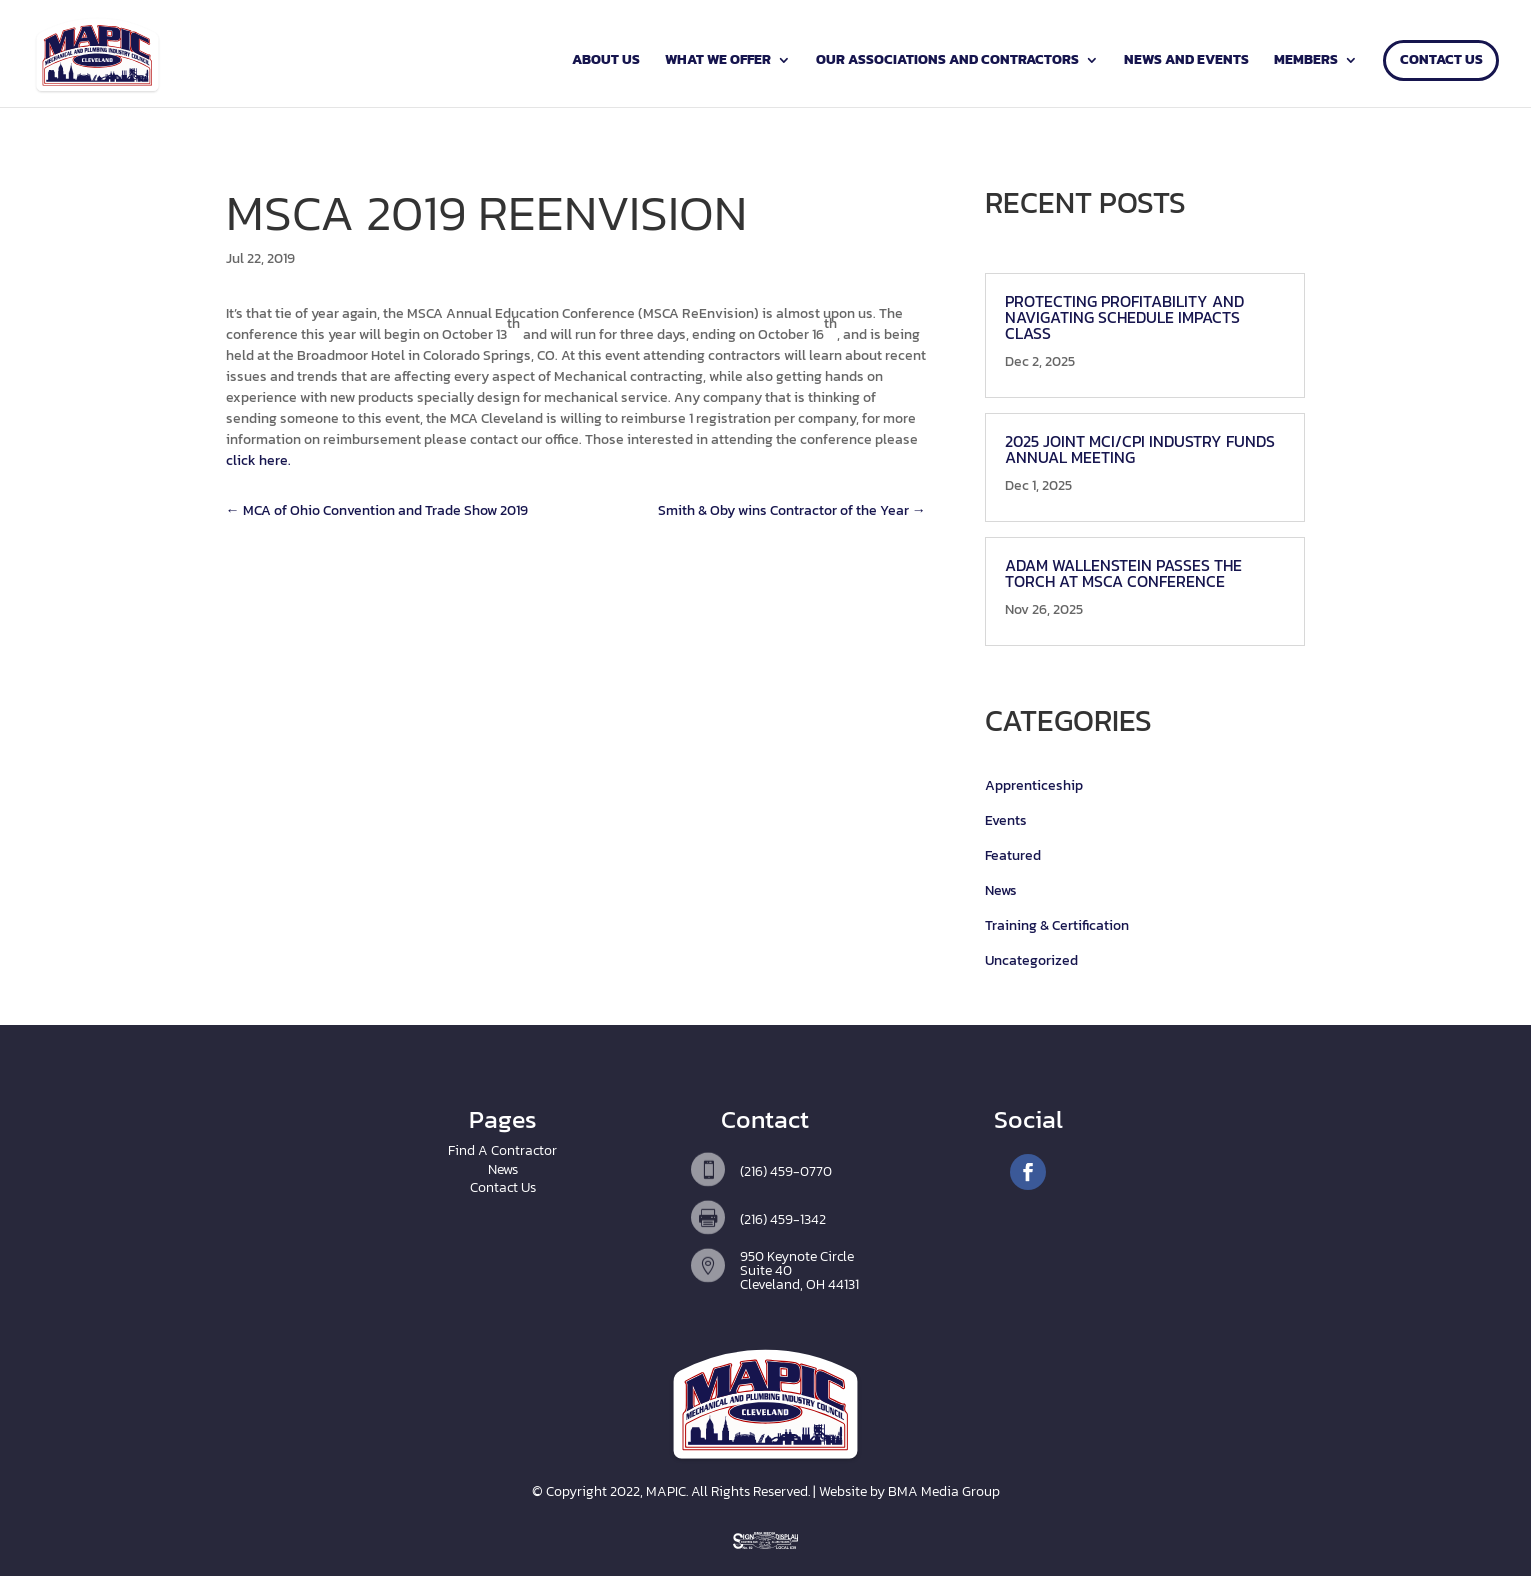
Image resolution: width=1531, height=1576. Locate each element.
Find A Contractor (502, 1150)
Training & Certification (1057, 925)
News (1001, 890)
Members (1306, 61)
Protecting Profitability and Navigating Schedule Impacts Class (1124, 317)
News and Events (1186, 61)
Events (1006, 820)
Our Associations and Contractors (947, 61)
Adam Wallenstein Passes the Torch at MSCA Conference (1123, 573)
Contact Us (1441, 61)
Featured (1013, 855)
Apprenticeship (1034, 785)
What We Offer (718, 61)
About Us (606, 61)
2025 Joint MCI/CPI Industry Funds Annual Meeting (1140, 449)
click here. (258, 460)
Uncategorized (1031, 960)
